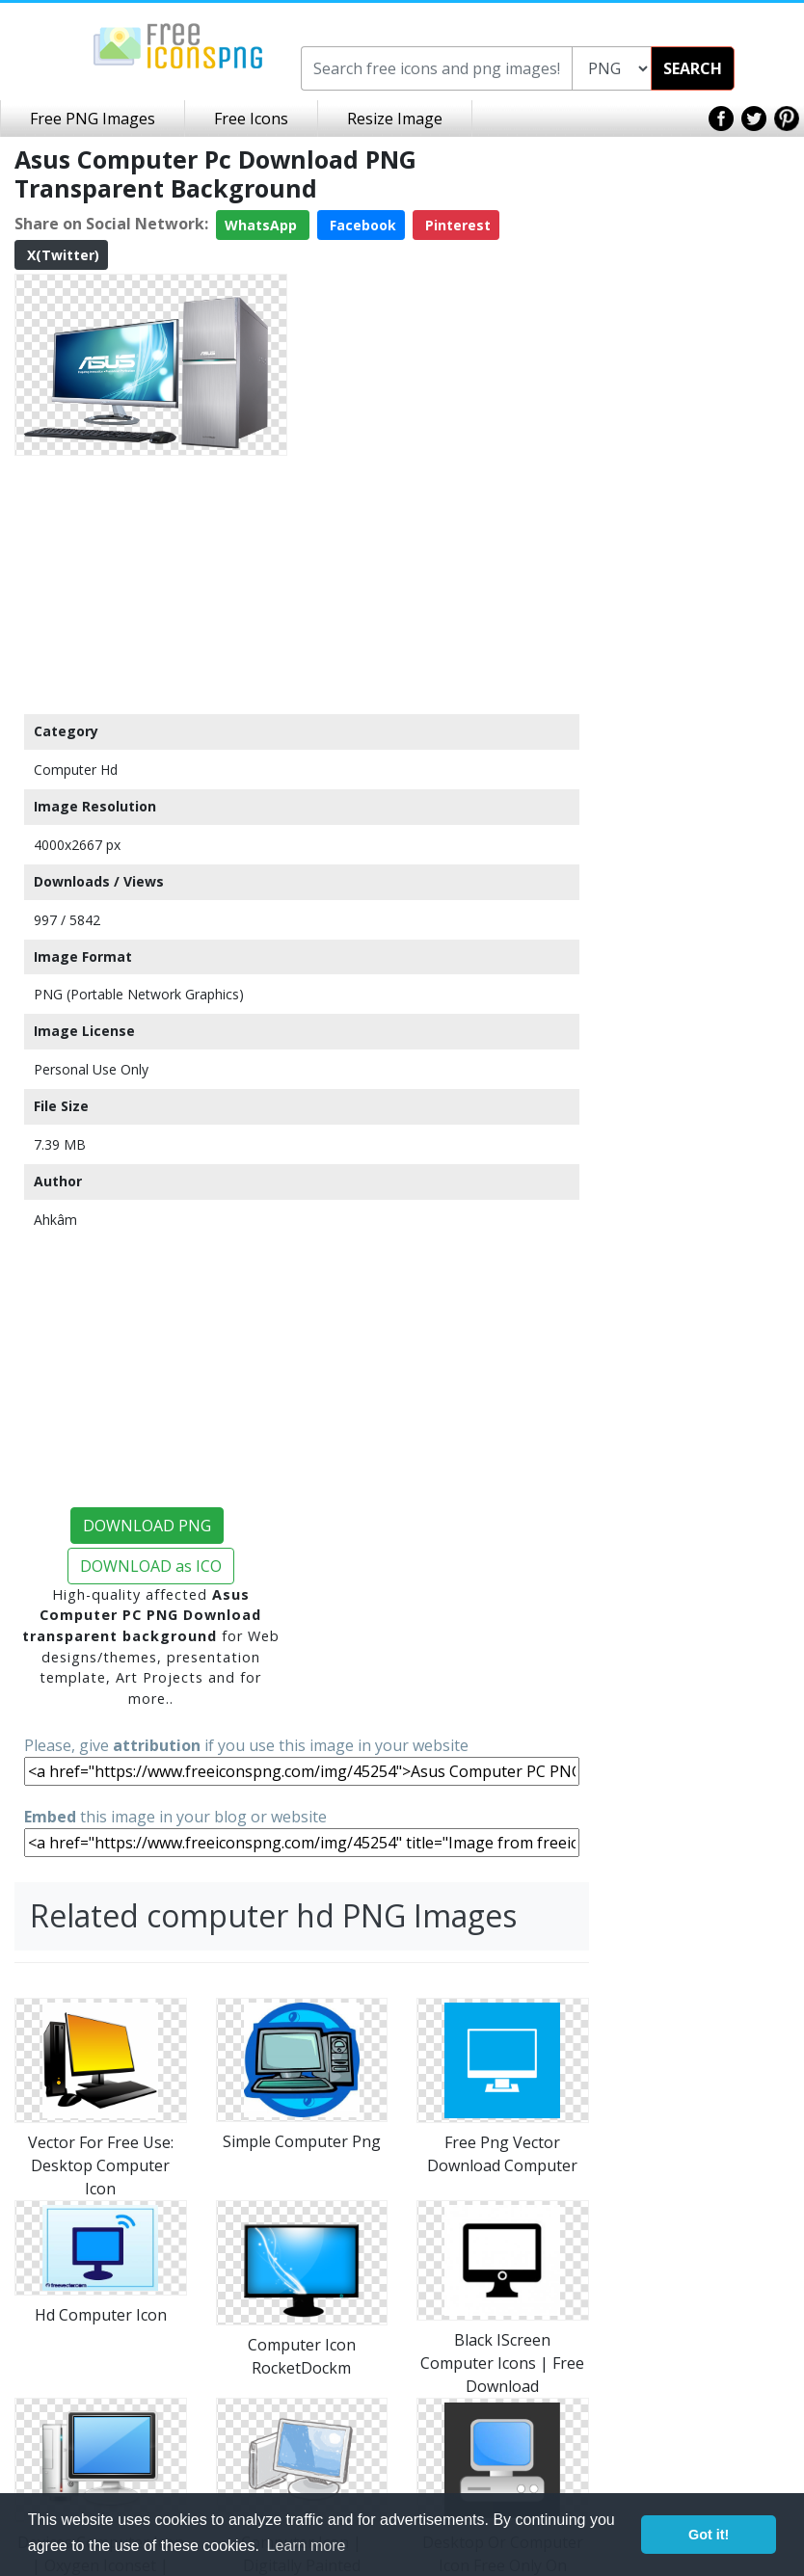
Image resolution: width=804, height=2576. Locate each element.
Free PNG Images (92, 118)
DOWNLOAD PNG (147, 1525)
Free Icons (251, 118)
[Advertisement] (150, 584)
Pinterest (456, 225)
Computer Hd (76, 769)
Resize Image (394, 118)
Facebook (361, 225)
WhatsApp (263, 225)
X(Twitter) (61, 255)
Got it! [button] (708, 2534)
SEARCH (692, 68)
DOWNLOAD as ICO (151, 1566)
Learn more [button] (306, 2545)
